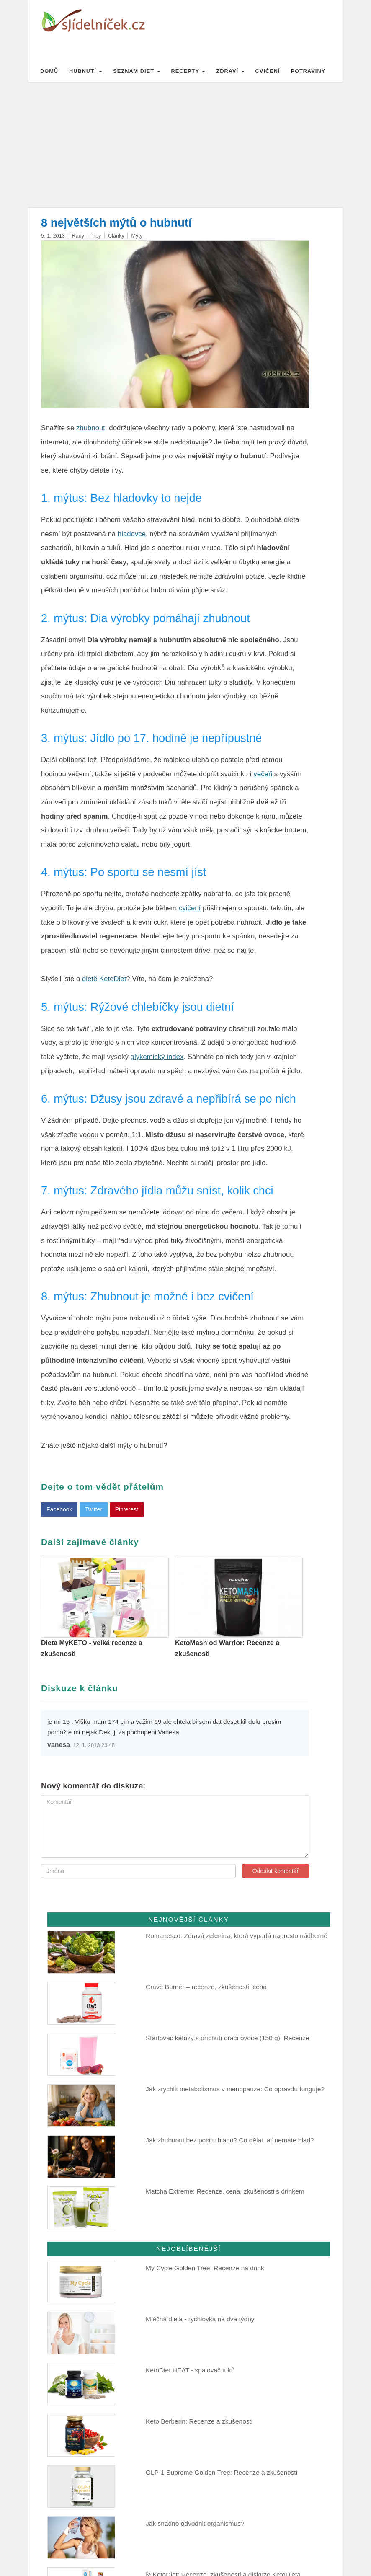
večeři (262, 774)
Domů (49, 71)
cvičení (190, 908)
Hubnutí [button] (85, 71)
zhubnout (90, 428)
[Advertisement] (185, 145)
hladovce (132, 534)
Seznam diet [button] (136, 71)
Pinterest (126, 1509)
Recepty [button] (188, 71)
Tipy (96, 236)
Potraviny (308, 71)
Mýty (136, 236)
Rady (78, 236)
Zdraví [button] (230, 71)
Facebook (59, 1509)
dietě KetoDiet (104, 979)
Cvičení (267, 71)
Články (116, 236)
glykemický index (157, 1057)
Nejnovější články (188, 1919)
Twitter (93, 1509)
